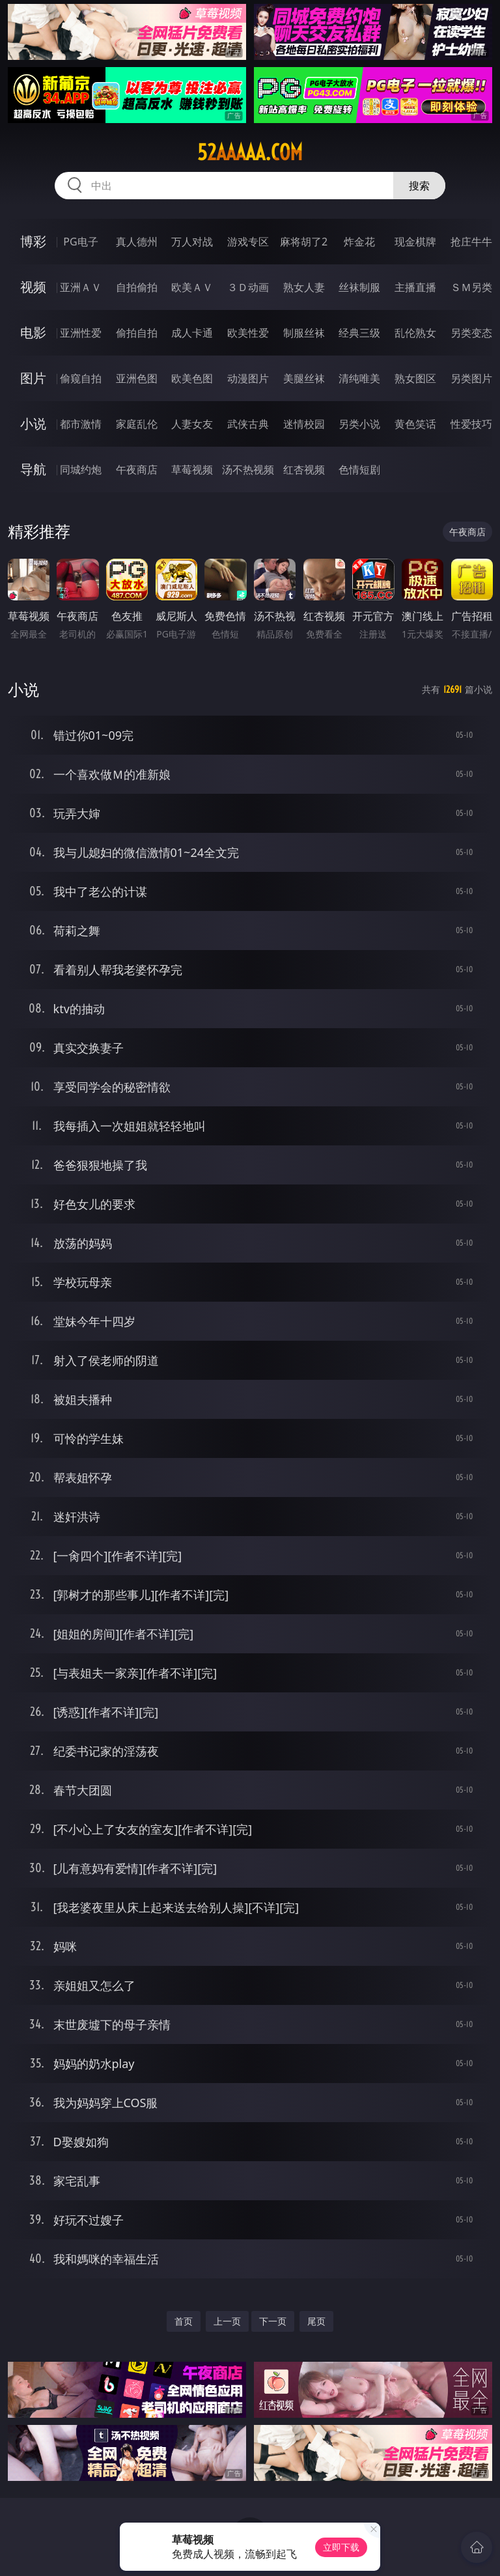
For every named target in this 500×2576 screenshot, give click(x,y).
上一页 (227, 2321)
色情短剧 (359, 469)
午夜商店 (137, 469)
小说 (33, 423)
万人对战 (192, 241)
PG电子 (80, 241)
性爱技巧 (471, 424)
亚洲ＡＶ (81, 287)
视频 (33, 287)
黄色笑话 (415, 424)
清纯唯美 (359, 378)
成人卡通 (192, 333)
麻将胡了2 (303, 241)
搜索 (419, 185)
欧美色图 (192, 378)
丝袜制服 (359, 287)
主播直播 (415, 287)
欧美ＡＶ (192, 287)
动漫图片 (248, 378)
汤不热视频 (248, 469)
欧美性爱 (248, 333)
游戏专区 (248, 241)
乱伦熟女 (415, 333)
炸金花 (359, 241)
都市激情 (81, 424)
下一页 (272, 2321)
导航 (33, 469)
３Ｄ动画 (248, 287)
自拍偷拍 (137, 287)
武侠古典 (248, 424)
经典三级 (359, 333)
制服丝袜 (304, 333)
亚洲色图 (137, 378)
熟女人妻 (304, 287)
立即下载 (341, 2547)
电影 (33, 332)
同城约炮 (81, 469)
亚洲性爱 (81, 333)
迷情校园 (304, 424)
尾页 (316, 2321)
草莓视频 (192, 469)
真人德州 (137, 241)
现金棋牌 (415, 241)
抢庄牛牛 (471, 241)
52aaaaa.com (250, 152)
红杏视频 (304, 469)
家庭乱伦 (137, 424)
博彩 (33, 241)
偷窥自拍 (81, 378)
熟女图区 (415, 378)
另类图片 (471, 378)
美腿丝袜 (304, 378)
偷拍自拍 (137, 333)
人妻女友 (192, 424)
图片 (33, 378)
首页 (183, 2321)
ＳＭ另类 (471, 287)
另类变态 (471, 333)
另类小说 (359, 424)
